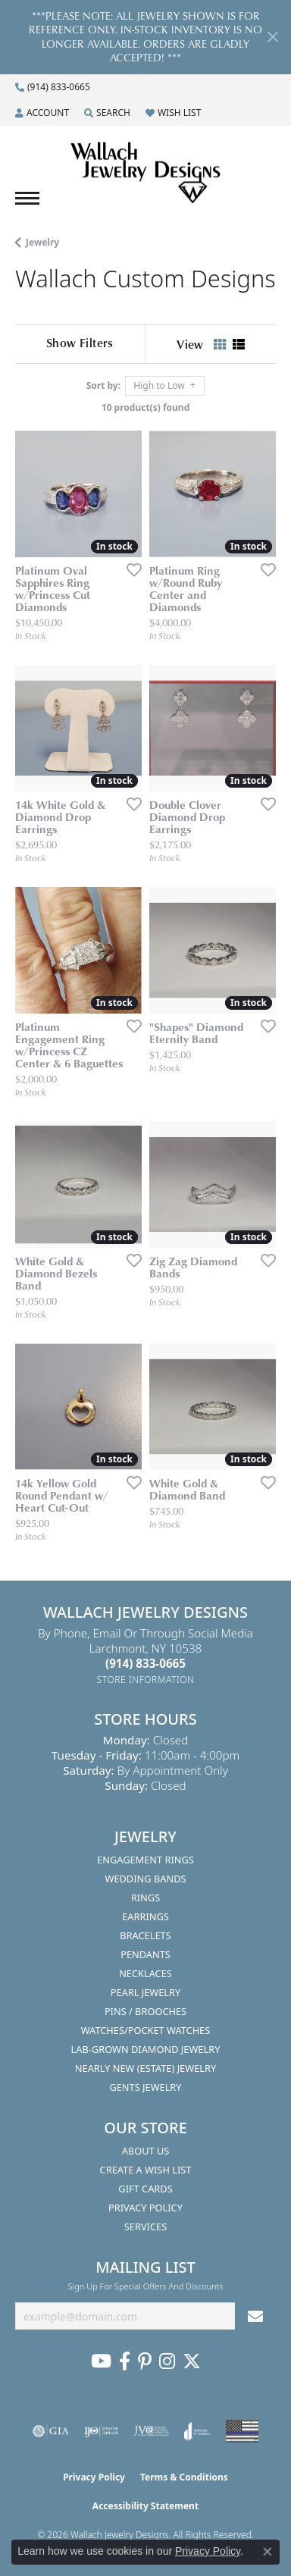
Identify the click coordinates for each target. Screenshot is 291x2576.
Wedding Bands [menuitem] (145, 1878)
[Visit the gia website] (51, 2431)
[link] (52, 87)
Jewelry (42, 242)
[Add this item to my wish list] (129, 569)
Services (145, 2226)
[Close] (272, 36)
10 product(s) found (145, 407)
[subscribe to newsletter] (255, 2316)
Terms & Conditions (184, 2477)
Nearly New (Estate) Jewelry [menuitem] (145, 2068)
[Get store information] (146, 1679)
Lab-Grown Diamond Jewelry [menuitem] (146, 2049)
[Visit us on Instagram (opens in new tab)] (167, 2361)
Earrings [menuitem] (145, 1916)
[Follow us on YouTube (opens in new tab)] (101, 2361)
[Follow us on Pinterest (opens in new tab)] (145, 2361)
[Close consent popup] (267, 2551)
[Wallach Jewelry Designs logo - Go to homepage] (145, 173)
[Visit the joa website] (197, 2431)
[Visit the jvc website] (151, 2431)
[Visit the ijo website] (101, 2431)
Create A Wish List (146, 2169)
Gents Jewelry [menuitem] (145, 2087)
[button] (42, 113)
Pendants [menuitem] (145, 1954)
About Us (146, 2151)
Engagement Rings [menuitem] (145, 1859)
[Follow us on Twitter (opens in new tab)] (192, 2361)
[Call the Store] (145, 1663)
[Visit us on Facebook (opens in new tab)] (124, 2361)
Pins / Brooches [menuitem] (145, 2011)
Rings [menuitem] (145, 1897)
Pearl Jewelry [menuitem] (146, 1992)
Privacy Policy (145, 2207)
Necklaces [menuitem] (145, 1973)
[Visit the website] (242, 2431)
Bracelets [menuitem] (145, 1935)
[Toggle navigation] (27, 198)
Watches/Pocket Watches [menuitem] (146, 2030)
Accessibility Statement (145, 2505)
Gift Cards (145, 2188)
